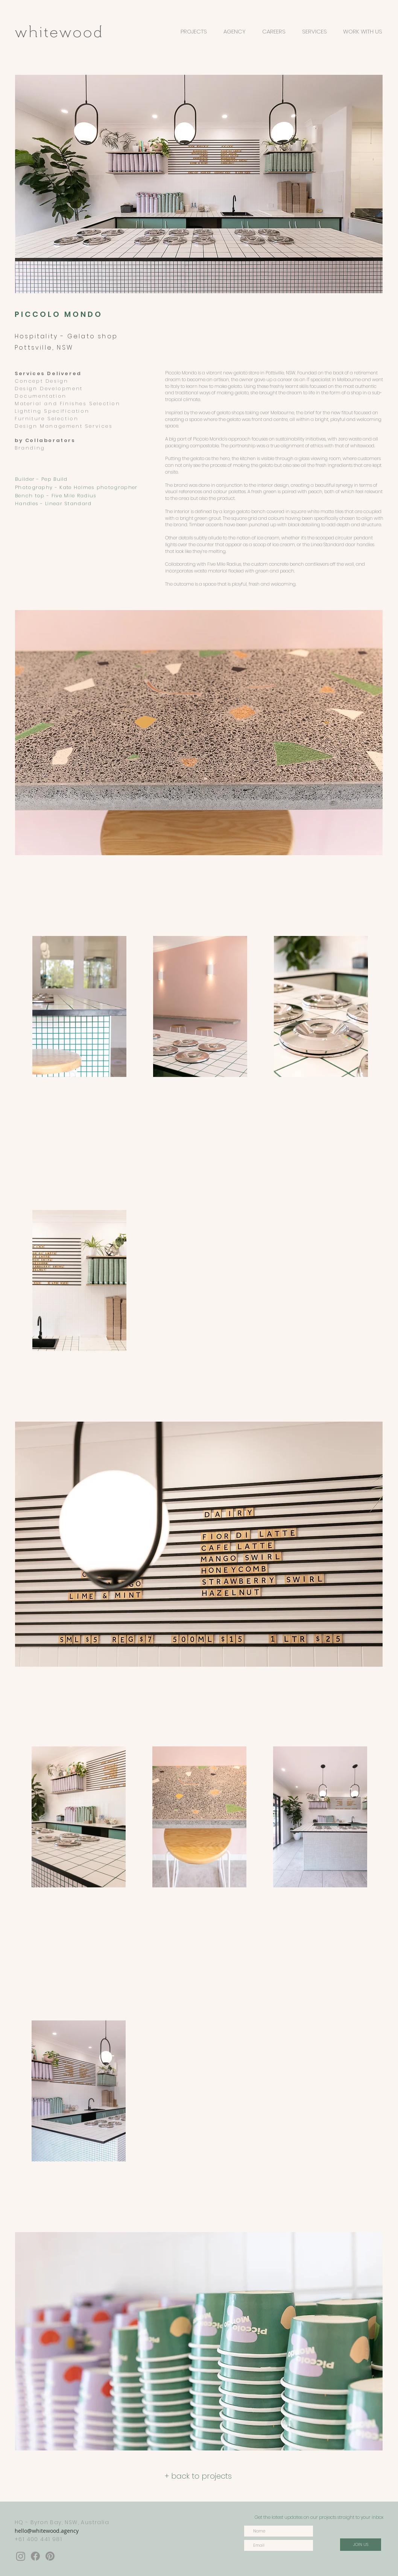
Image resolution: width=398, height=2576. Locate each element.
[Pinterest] (50, 2556)
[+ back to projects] (198, 2476)
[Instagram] (21, 2556)
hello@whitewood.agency (47, 2530)
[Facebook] (35, 2556)
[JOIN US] (360, 2544)
